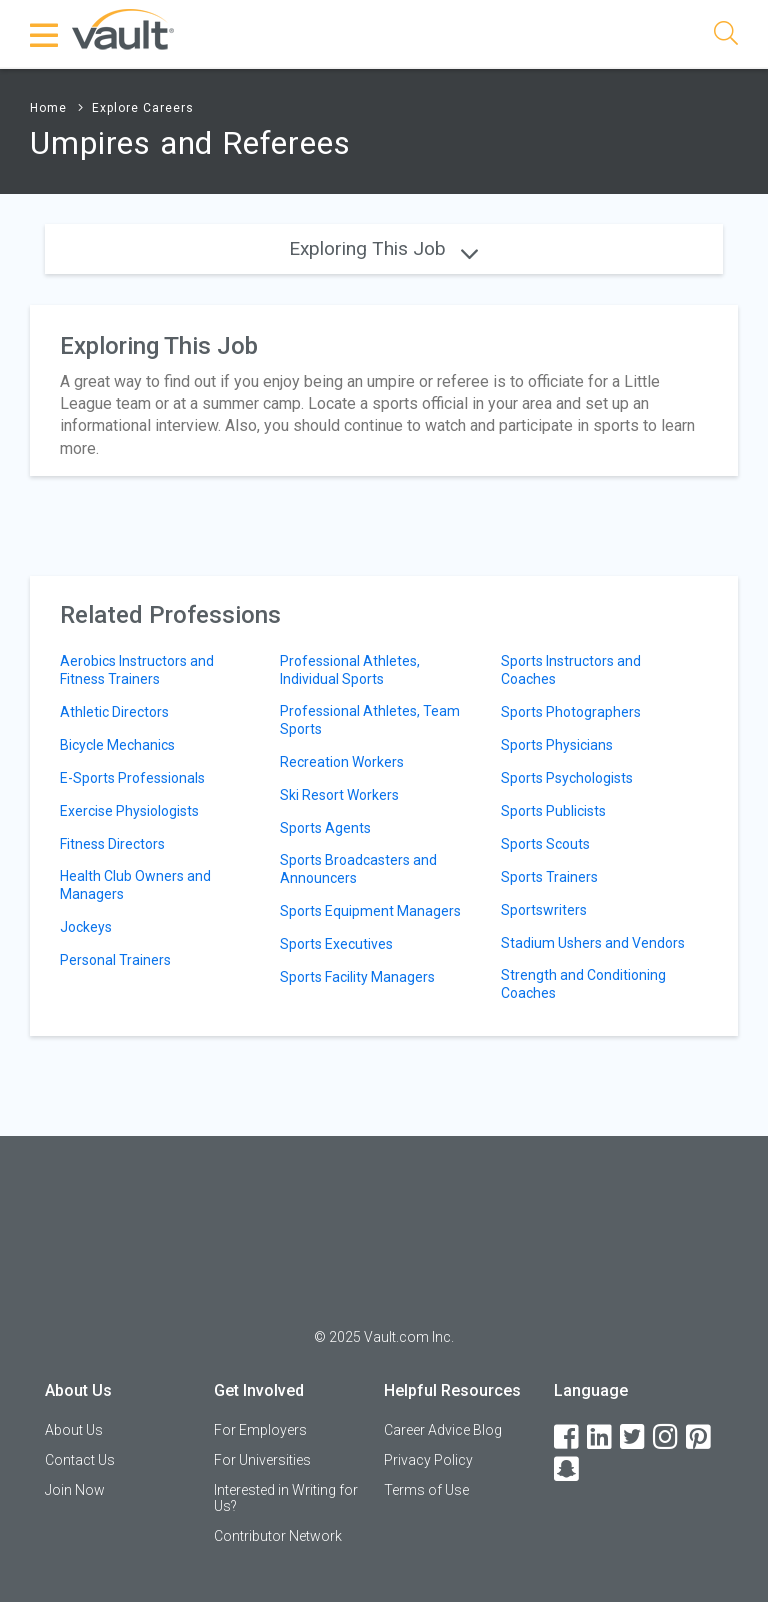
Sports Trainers (549, 877)
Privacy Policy (428, 1460)
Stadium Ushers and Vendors (593, 943)
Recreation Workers (342, 762)
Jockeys (86, 927)
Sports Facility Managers (357, 977)
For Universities (262, 1460)
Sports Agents (325, 828)
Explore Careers (143, 108)
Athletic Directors (114, 712)
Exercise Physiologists (129, 811)
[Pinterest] (700, 1437)
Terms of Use (426, 1490)
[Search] (726, 36)
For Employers (260, 1430)
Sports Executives (336, 944)
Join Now (75, 1490)
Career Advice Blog (443, 1430)
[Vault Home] (123, 28)
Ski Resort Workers (339, 795)
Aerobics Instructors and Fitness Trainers (137, 670)
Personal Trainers (115, 960)
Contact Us (80, 1460)
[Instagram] (667, 1437)
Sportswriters (544, 910)
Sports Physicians (557, 745)
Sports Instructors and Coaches (571, 670)
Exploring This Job (383, 248)
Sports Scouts (545, 844)
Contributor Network (278, 1536)
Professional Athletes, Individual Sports (350, 670)
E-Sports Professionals (132, 778)
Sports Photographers (571, 712)
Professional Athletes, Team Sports (370, 720)
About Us (74, 1430)
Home (48, 108)
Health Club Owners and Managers (135, 885)
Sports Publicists (553, 811)
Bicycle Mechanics (117, 745)
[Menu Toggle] (45, 35)
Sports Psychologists (567, 778)
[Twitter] (634, 1437)
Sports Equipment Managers (370, 911)
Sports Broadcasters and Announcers (358, 869)
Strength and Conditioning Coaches (583, 984)
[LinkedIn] (601, 1437)
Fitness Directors (112, 844)
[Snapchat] (568, 1469)
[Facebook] (568, 1437)
